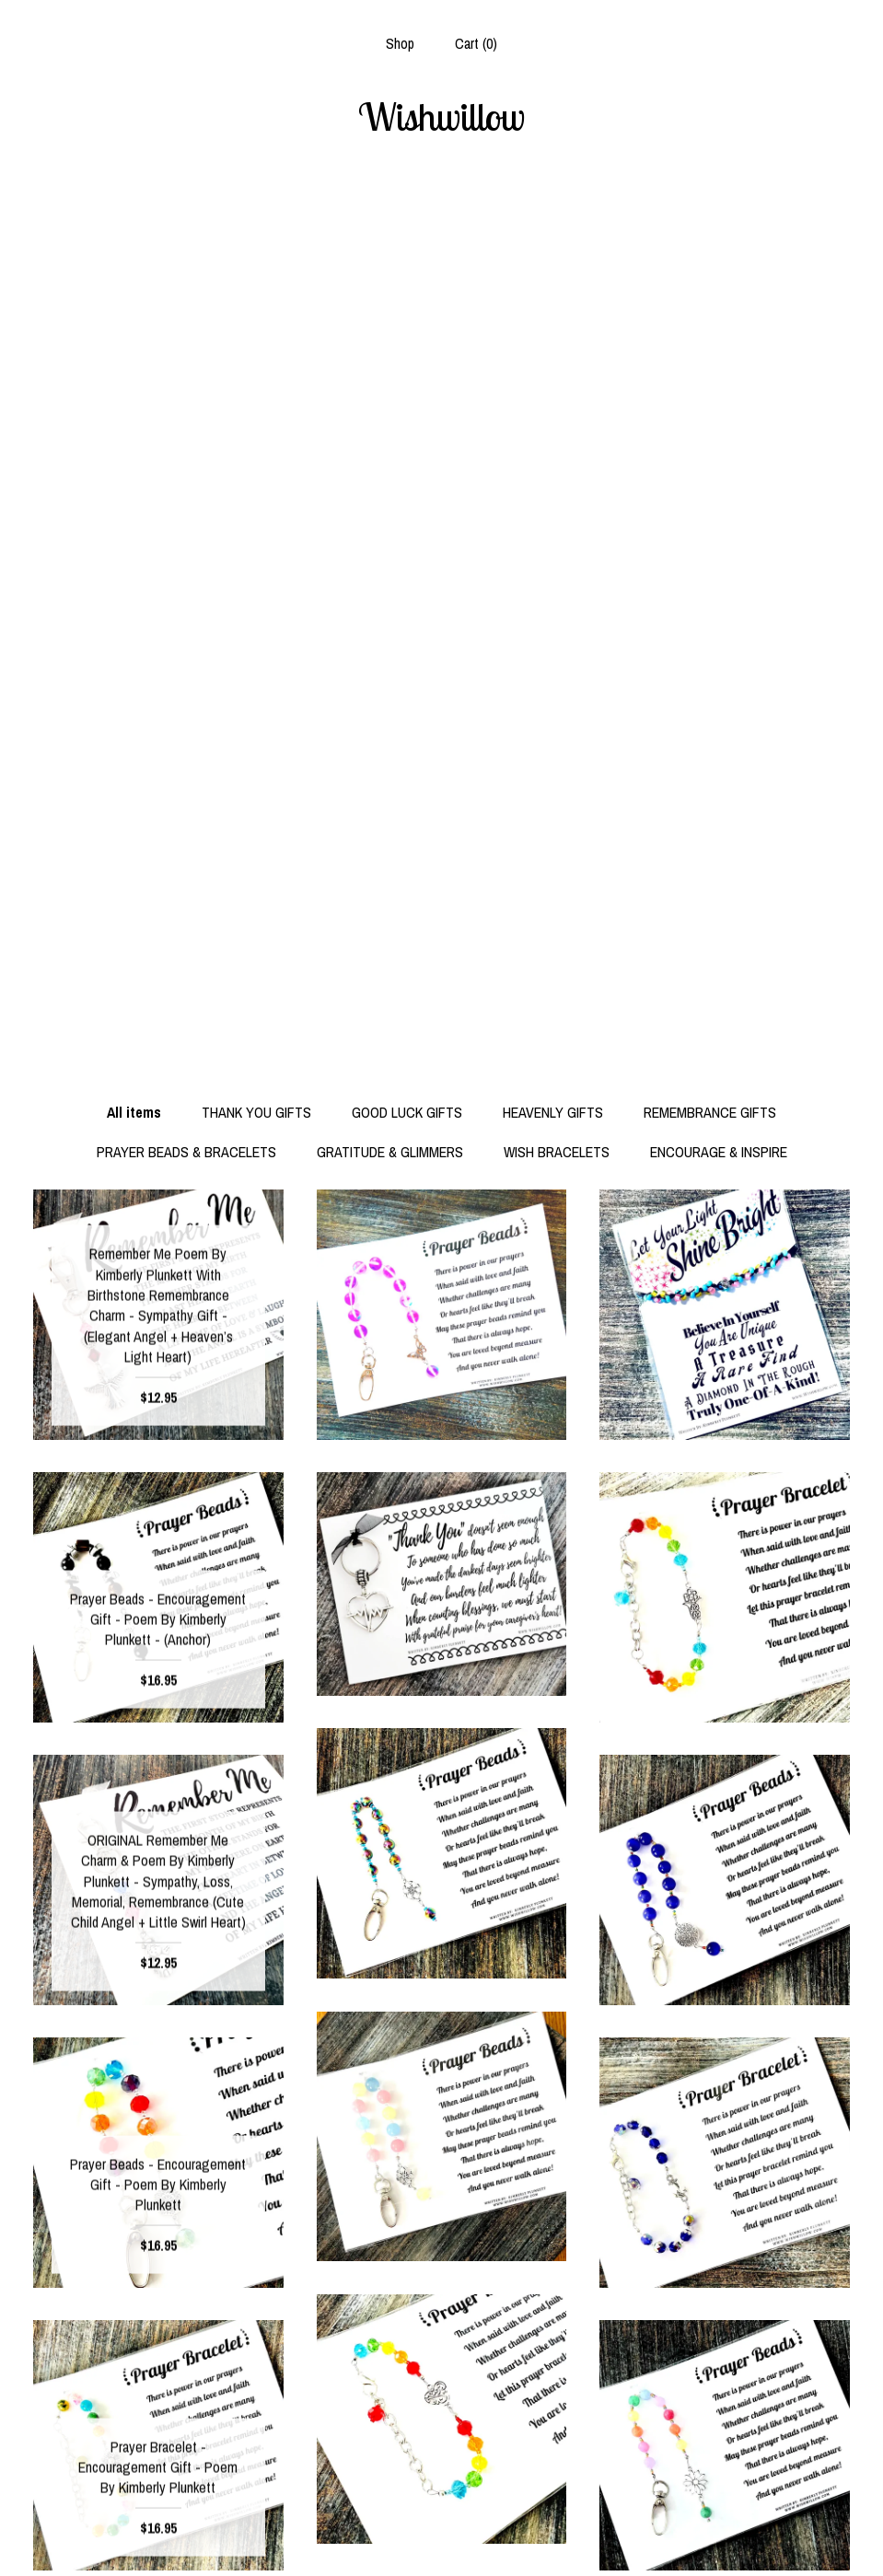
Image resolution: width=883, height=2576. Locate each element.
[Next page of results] (527, 2301)
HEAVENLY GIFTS (553, 235)
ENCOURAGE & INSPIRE (718, 274)
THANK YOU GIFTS (256, 235)
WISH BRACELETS (557, 274)
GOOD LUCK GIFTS (407, 235)
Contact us (158, 2538)
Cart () (476, 43)
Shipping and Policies (158, 2508)
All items (134, 235)
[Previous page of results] (357, 2301)
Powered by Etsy (725, 2538)
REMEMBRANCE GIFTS (710, 235)
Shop (400, 43)
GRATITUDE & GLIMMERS (390, 274)
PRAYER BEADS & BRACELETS (186, 274)
